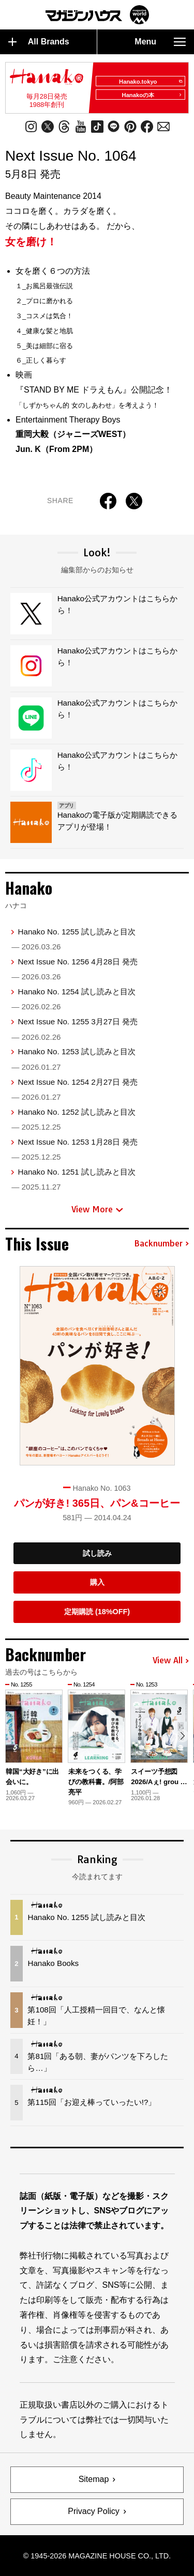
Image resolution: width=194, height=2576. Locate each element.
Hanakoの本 (152, 95)
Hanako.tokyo (150, 82)
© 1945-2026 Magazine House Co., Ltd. (97, 2556)
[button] (182, 1735)
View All (171, 1660)
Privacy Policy (94, 2511)
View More (97, 1209)
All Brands (38, 41)
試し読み (97, 1553)
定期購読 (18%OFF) (97, 1611)
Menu (160, 41)
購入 (97, 1582)
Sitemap (94, 2479)
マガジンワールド (97, 14)
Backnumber (161, 1243)
